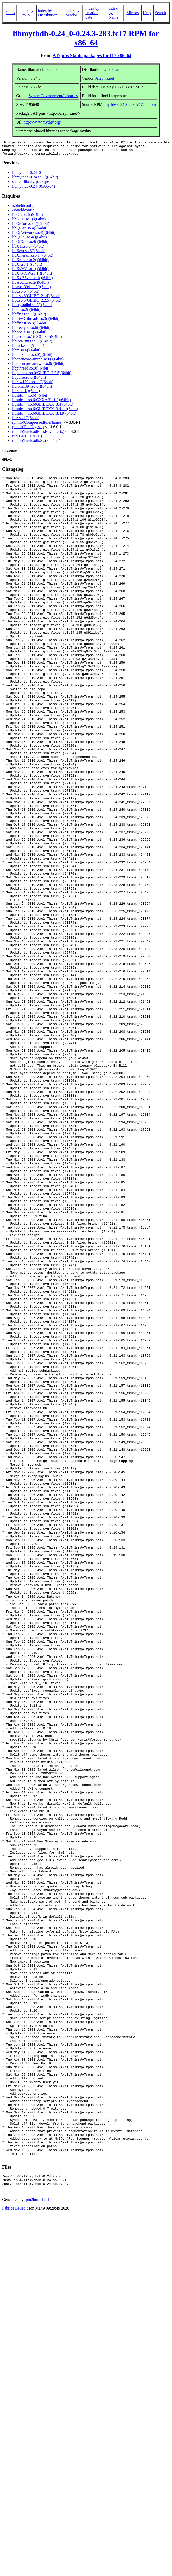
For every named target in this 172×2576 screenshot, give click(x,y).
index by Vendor (73, 12)
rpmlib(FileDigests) (28, 430)
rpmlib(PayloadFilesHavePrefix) (38, 434)
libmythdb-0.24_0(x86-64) (33, 189)
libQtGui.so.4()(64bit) (29, 231)
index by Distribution (47, 12)
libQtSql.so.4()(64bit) (29, 240)
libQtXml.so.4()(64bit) (30, 244)
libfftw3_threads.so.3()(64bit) (36, 321)
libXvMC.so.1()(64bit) (30, 272)
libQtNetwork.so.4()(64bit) (33, 235)
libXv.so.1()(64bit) (27, 267)
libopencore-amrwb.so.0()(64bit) (38, 366)
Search (160, 13)
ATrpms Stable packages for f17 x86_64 (92, 55)
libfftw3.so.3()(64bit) (29, 317)
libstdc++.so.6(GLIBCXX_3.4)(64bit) (42, 407)
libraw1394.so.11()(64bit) (32, 385)
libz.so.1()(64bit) (25, 421)
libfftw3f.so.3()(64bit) (29, 326)
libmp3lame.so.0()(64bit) (32, 357)
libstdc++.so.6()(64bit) (30, 398)
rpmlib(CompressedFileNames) (37, 425)
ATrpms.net (104, 78)
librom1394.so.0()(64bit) (32, 389)
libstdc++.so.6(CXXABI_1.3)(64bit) (41, 403)
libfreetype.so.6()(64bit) (31, 330)
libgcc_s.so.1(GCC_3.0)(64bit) (37, 339)
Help (147, 13)
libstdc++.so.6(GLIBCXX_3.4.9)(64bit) (44, 416)
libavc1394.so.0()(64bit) (31, 290)
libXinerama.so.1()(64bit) (32, 258)
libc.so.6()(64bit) (25, 294)
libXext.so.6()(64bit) (28, 254)
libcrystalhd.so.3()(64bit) (32, 308)
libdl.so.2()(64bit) (26, 312)
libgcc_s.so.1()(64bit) (29, 335)
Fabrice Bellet (13, 2551)
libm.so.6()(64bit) (26, 353)
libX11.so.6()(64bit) (28, 249)
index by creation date (92, 12)
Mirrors (132, 13)
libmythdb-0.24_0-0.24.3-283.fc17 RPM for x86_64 (86, 38)
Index (10, 13)
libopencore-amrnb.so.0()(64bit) (38, 362)
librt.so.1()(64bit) (26, 394)
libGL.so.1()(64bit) (27, 217)
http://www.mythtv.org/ (42, 122)
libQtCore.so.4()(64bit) (30, 226)
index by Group (26, 12)
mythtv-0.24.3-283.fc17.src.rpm (130, 104)
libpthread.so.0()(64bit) (30, 371)
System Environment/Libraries (53, 96)
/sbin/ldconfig (23, 208)
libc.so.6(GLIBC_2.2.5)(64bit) (36, 303)
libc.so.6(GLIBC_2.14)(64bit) (36, 299)
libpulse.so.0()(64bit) (29, 380)
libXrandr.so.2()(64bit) (30, 263)
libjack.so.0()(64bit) (28, 348)
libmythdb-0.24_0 (26, 175)
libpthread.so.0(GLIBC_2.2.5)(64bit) (41, 376)
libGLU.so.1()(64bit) (29, 222)
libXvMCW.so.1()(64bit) (32, 276)
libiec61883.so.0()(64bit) (32, 344)
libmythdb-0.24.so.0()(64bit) (35, 180)
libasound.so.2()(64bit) (30, 285)
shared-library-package (30, 184)
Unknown (111, 69)
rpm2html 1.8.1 (37, 2543)
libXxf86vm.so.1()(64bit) (32, 281)
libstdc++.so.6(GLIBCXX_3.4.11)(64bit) (45, 412)
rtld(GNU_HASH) (27, 439)
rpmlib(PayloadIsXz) (29, 443)
